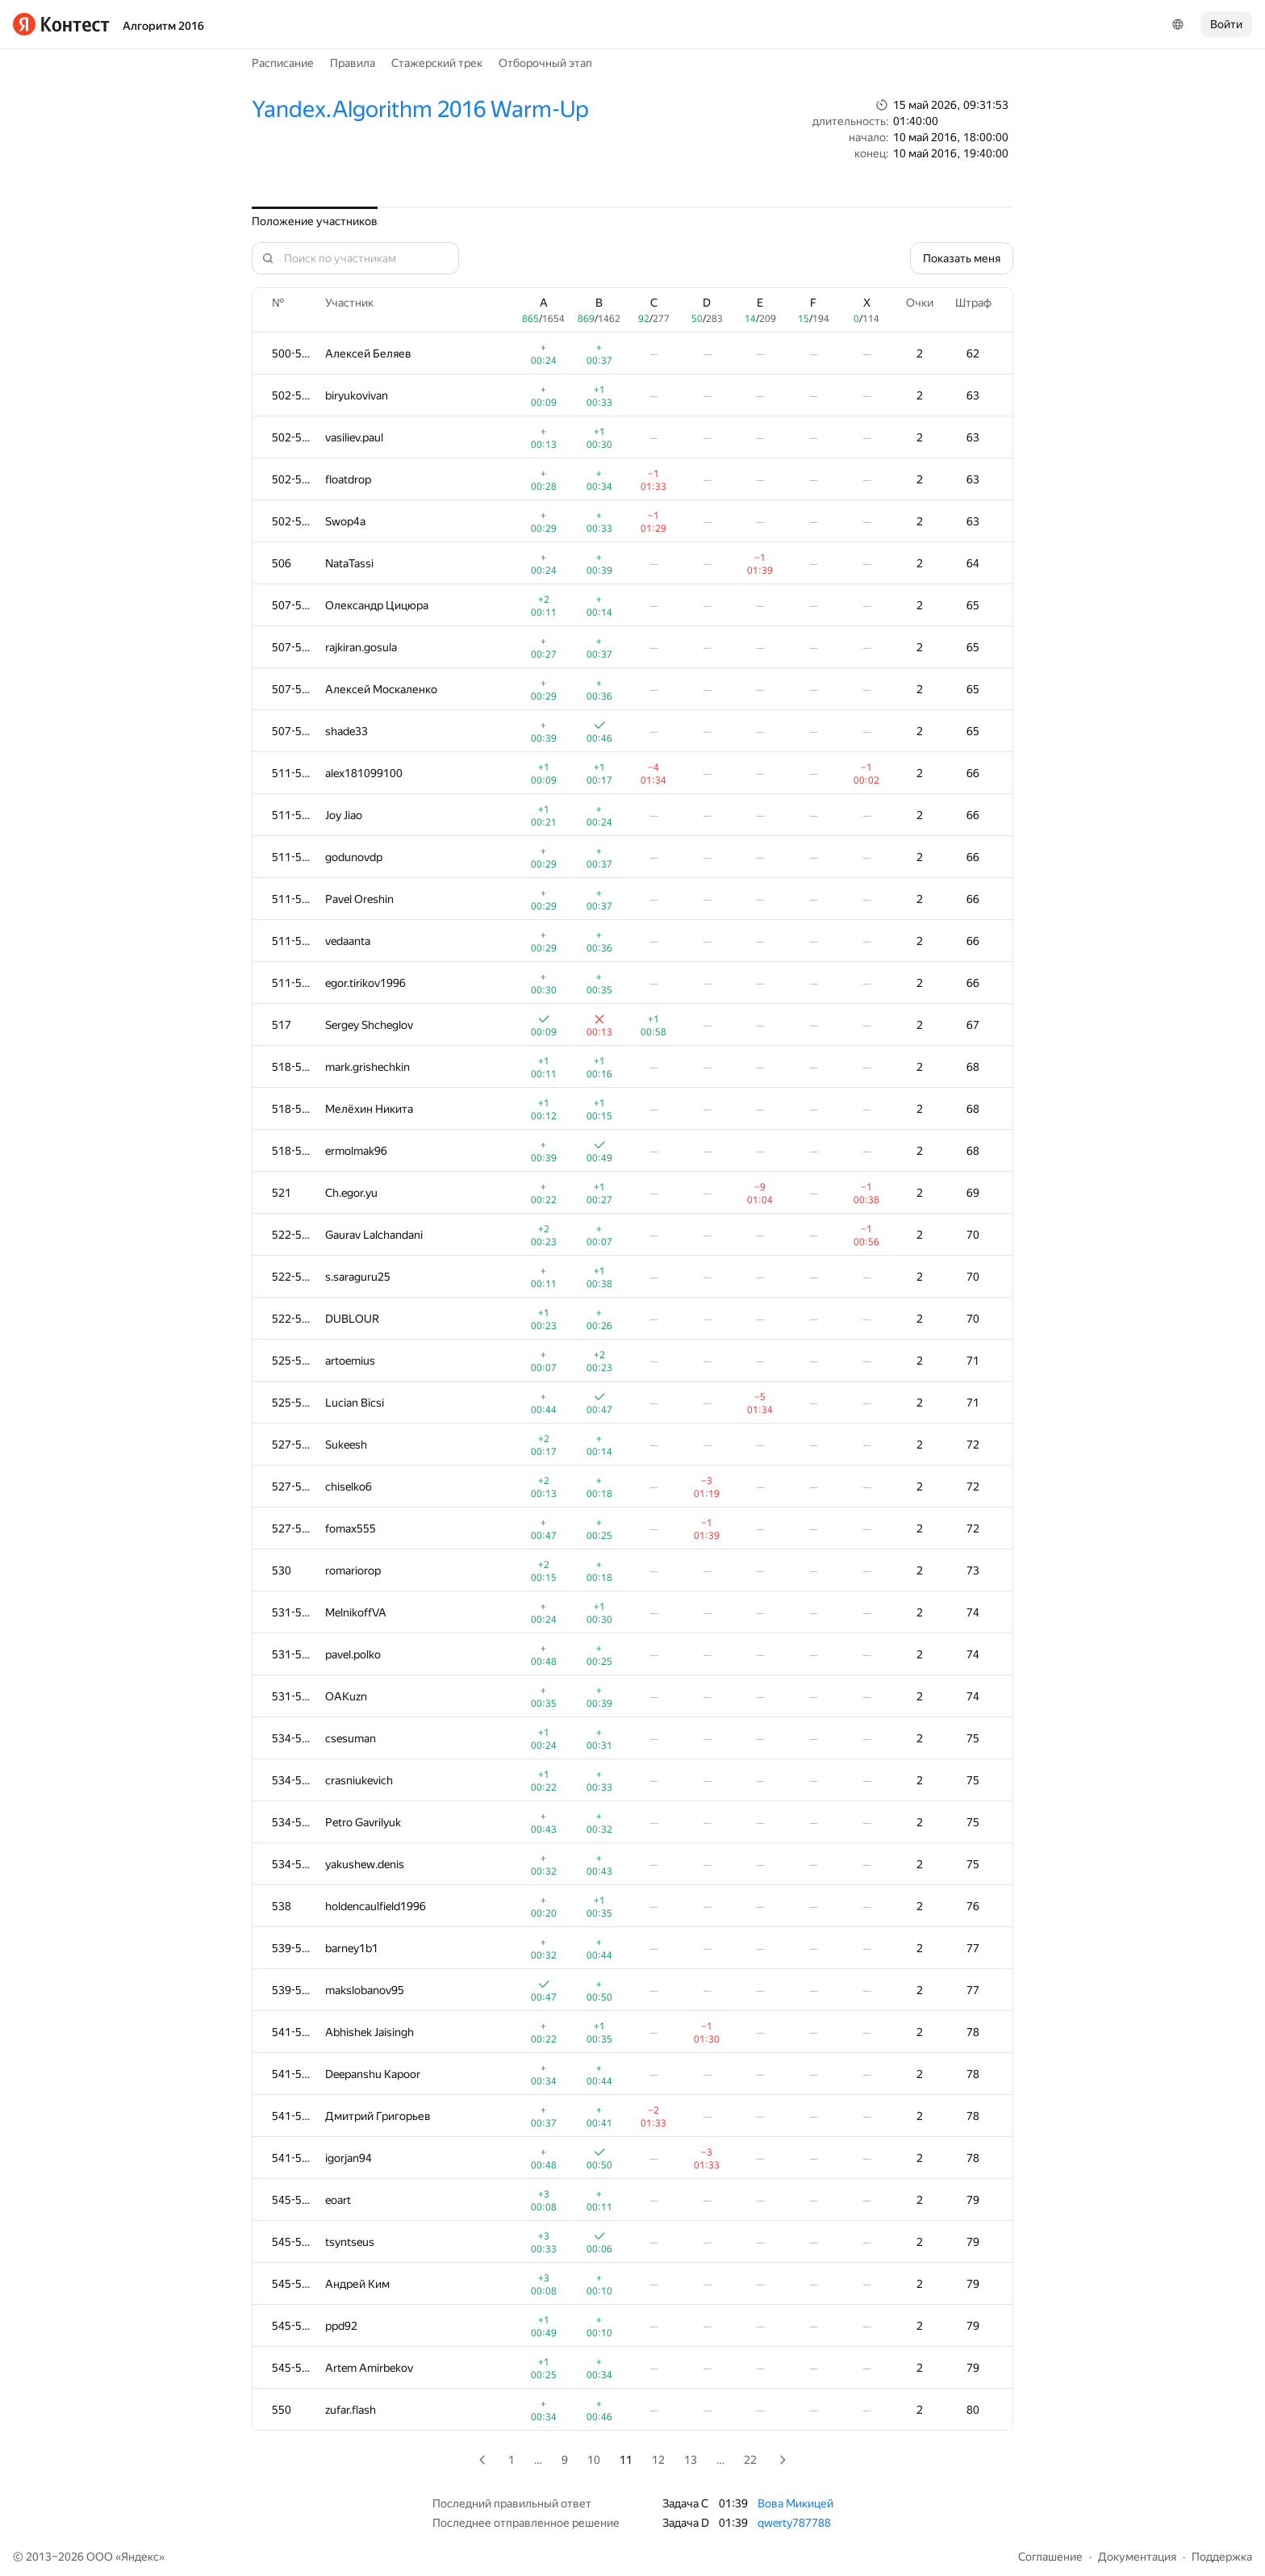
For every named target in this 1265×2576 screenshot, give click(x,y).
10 (593, 2459)
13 (690, 2459)
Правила (352, 62)
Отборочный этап (545, 62)
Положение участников (315, 221)
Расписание (283, 62)
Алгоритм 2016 (163, 25)
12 (658, 2459)
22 (750, 2459)
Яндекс (140, 2556)
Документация (1137, 2556)
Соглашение (1050, 2556)
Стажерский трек (436, 62)
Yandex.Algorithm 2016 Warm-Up (420, 109)
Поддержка (1222, 2556)
